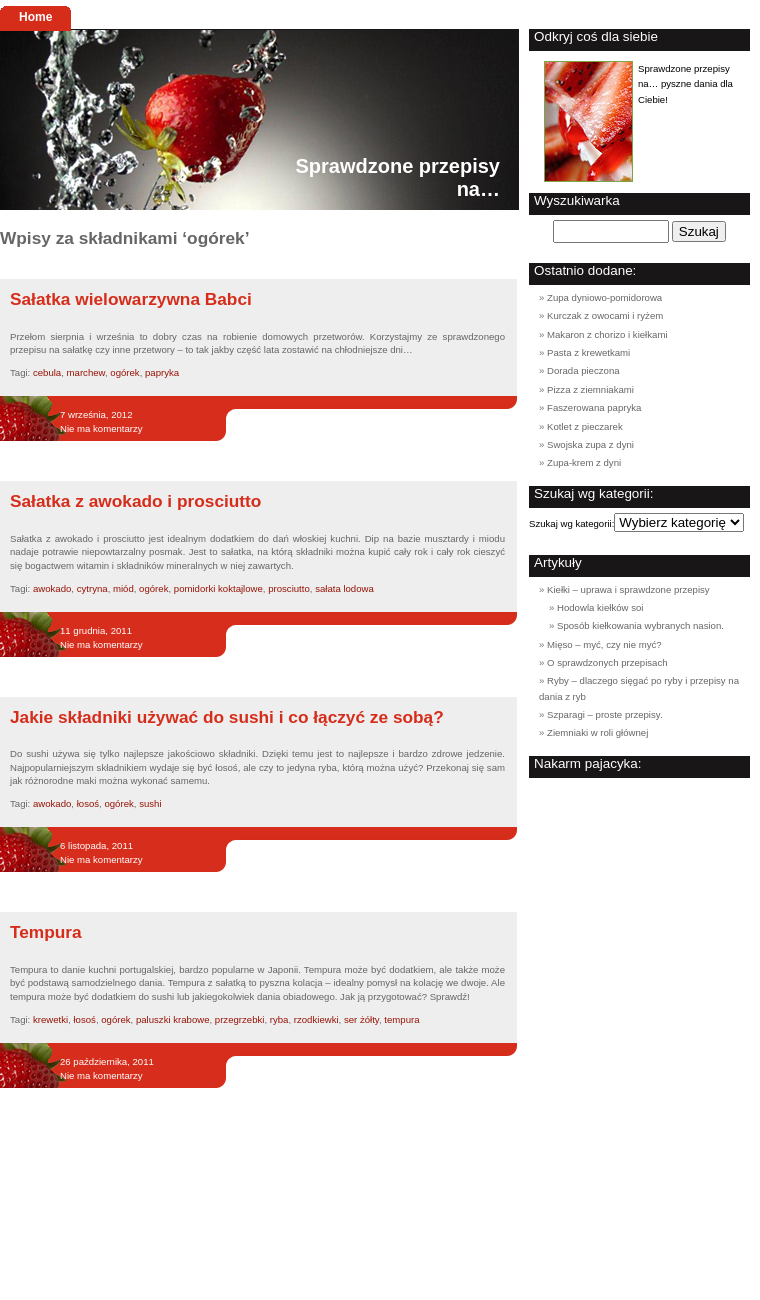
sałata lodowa (344, 588)
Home (35, 17)
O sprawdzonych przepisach (607, 662)
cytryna (92, 588)
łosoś (88, 803)
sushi (150, 803)
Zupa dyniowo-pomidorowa (604, 297)
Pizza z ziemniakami (590, 389)
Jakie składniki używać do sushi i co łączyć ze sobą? (227, 717)
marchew (86, 372)
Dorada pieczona (583, 370)
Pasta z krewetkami (588, 352)
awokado (52, 588)
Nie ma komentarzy (101, 428)
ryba (279, 1019)
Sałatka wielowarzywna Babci (131, 299)
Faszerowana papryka (594, 407)
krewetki (50, 1019)
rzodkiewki (316, 1019)
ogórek (124, 372)
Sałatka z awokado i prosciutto (135, 501)
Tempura (46, 932)
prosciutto (289, 588)
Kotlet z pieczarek (585, 426)
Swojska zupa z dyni (590, 444)
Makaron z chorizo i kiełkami (607, 334)
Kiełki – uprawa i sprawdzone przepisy (628, 589)
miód (123, 588)
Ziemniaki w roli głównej (597, 732)
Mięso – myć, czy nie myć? (604, 644)
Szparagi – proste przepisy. (605, 714)
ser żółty (361, 1019)
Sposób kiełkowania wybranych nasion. (640, 625)
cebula (47, 372)
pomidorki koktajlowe (218, 588)
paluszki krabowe (173, 1019)
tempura (401, 1019)
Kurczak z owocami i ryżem (605, 315)
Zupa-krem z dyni (584, 462)
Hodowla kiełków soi (600, 607)
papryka (162, 372)
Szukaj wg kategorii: (571, 523)
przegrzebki (240, 1019)
